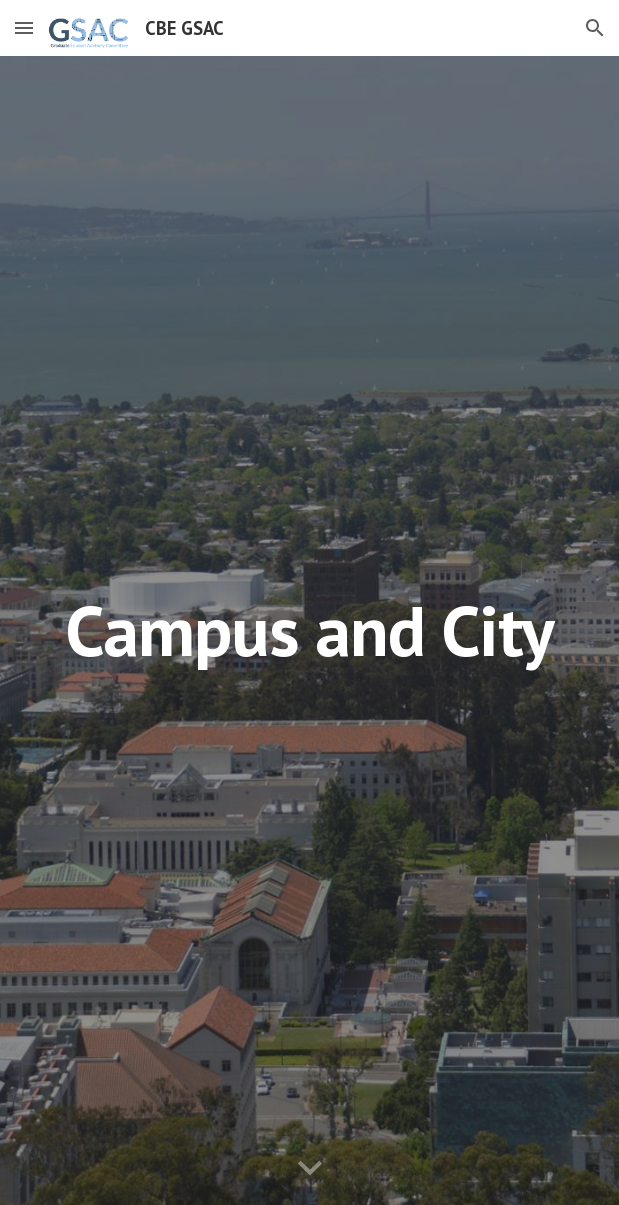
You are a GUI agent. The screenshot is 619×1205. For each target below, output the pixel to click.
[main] (309, 630)
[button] (24, 27)
